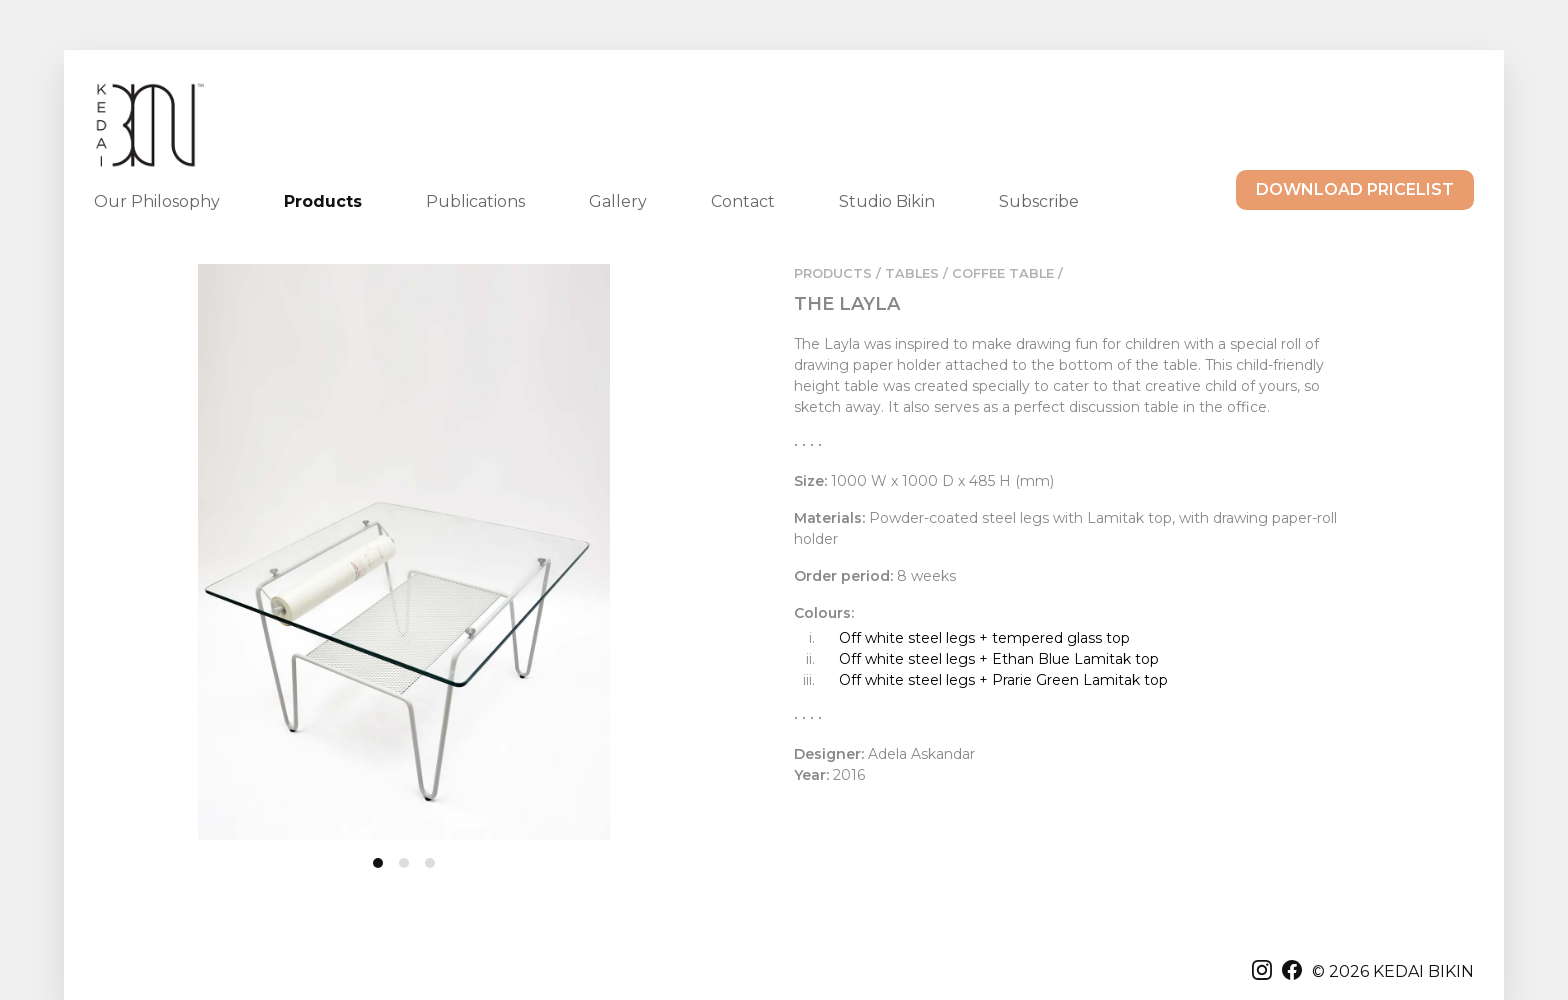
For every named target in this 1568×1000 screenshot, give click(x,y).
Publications (475, 201)
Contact (743, 201)
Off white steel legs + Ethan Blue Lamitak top (999, 659)
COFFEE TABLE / (1007, 273)
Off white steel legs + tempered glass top (984, 638)
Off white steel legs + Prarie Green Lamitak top (1003, 680)
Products (323, 201)
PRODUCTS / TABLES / (871, 273)
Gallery (618, 201)
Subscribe (1039, 201)
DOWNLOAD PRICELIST (1355, 189)
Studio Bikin (887, 201)
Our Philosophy (157, 201)
